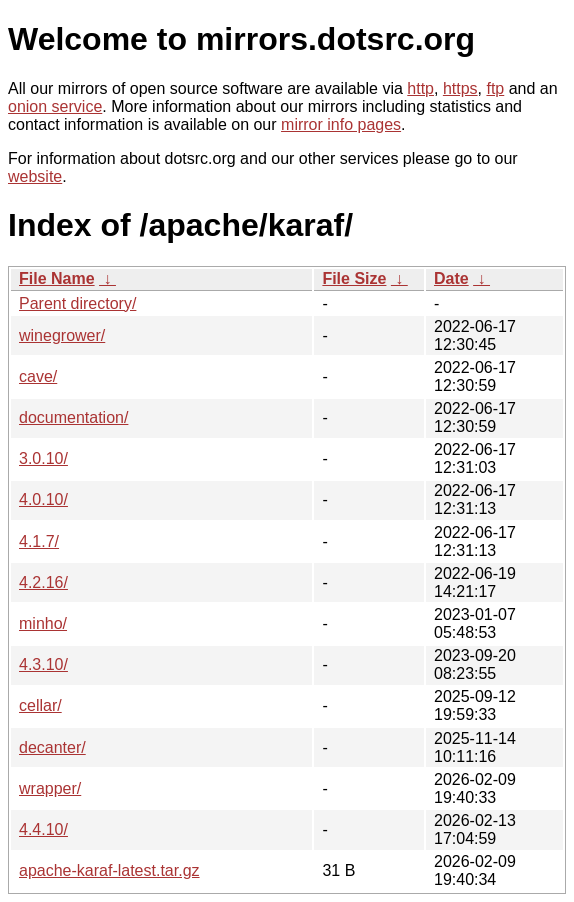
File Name (57, 278)
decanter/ (52, 747)
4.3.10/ (43, 664)
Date (451, 278)
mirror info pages (341, 124)
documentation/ (73, 417)
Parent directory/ (77, 303)
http (420, 88)
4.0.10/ (43, 499)
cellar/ (40, 705)
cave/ (38, 376)
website (35, 176)
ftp (495, 88)
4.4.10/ (43, 829)
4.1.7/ (39, 541)
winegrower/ (62, 335)
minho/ (43, 623)
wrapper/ (50, 788)
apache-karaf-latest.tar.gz (109, 870)
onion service (55, 106)
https (460, 88)
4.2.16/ (43, 582)
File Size (354, 278)
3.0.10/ (43, 458)
